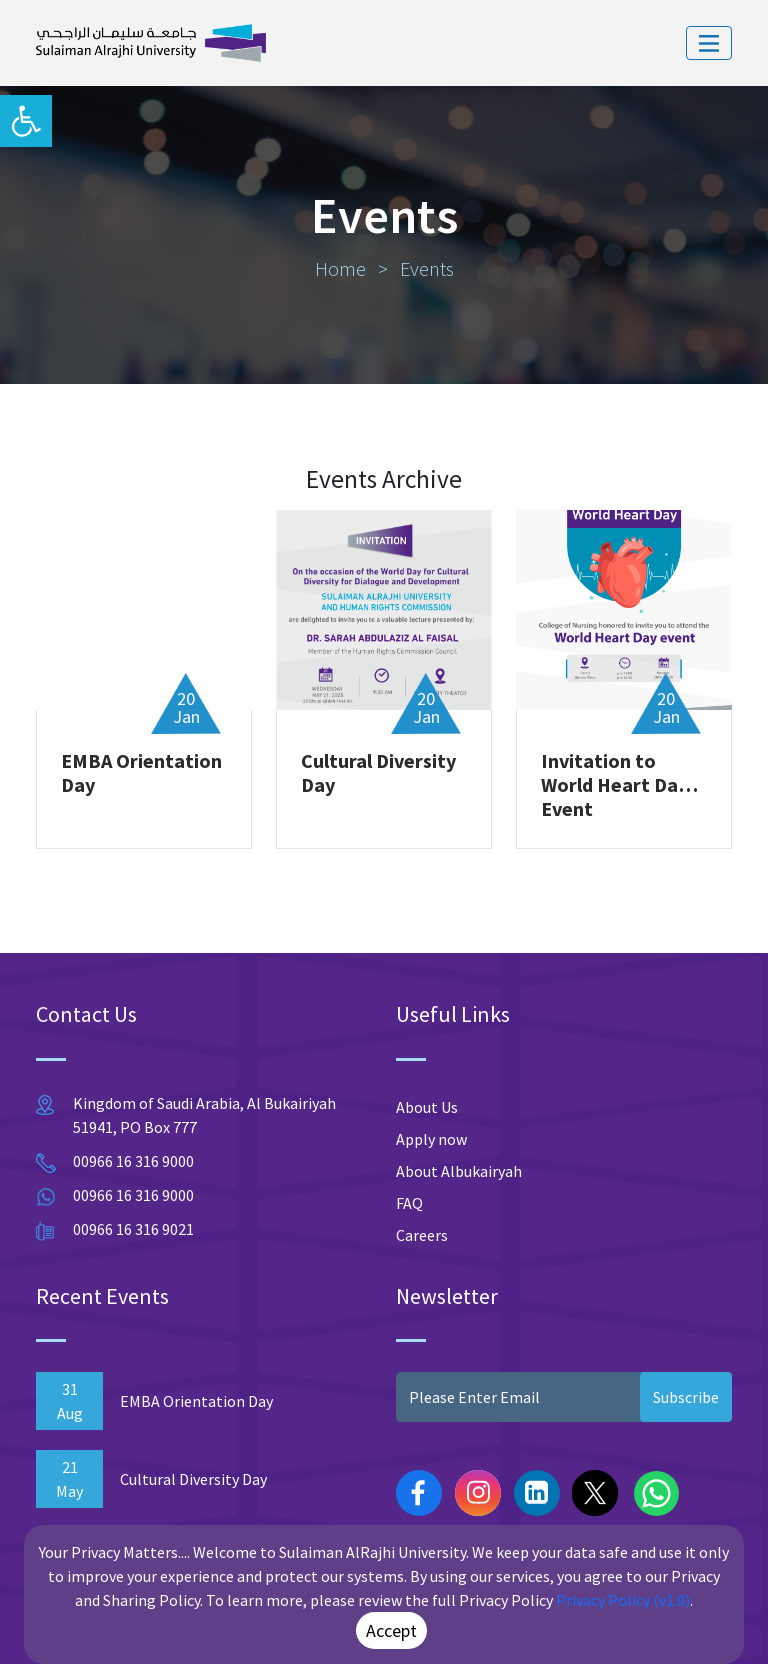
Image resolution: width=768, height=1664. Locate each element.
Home (342, 268)
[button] (26, 121)
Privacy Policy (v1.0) (623, 1600)
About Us (427, 1107)
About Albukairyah (459, 1171)
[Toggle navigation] (709, 43)
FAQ (409, 1203)
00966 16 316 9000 (133, 1161)
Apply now (431, 1139)
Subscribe (686, 1397)
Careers (422, 1235)
